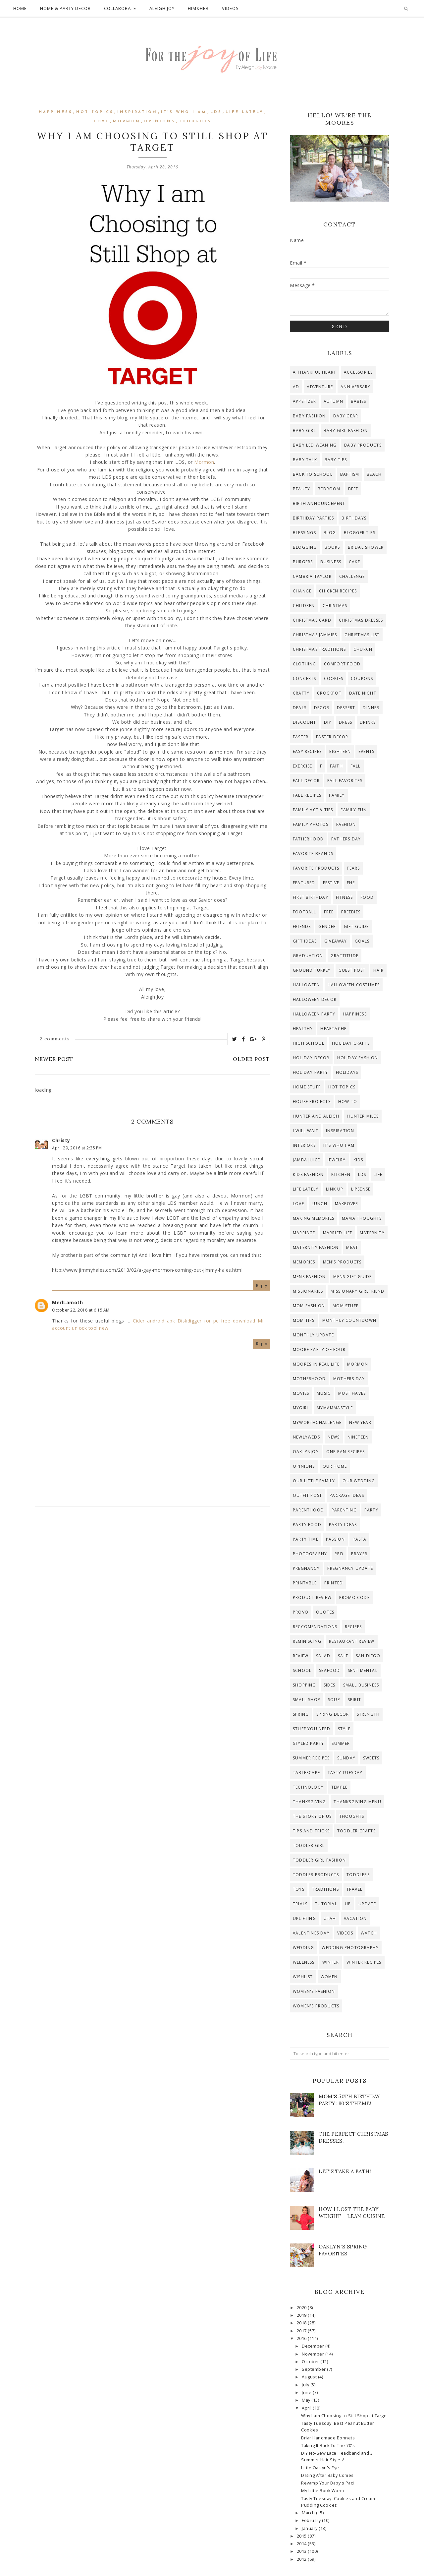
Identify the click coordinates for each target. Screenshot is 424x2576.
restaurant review (351, 1641)
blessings (304, 532)
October (311, 2361)
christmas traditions (319, 649)
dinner (371, 707)
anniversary (355, 387)
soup (334, 1699)
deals (299, 707)
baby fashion (309, 416)
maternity (372, 1233)
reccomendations (315, 1626)
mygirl (301, 1408)
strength (368, 1714)
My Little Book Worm (322, 2490)
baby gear (345, 416)
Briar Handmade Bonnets (328, 2438)
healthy (303, 1028)
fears (353, 868)
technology (308, 1787)
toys (298, 1889)
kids (358, 1160)
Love (101, 121)
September (314, 2369)
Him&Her (198, 8)
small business (361, 1685)
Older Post (251, 1059)
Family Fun (354, 810)
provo (300, 1612)
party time (305, 1539)
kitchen (340, 1174)
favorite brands (313, 853)
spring (301, 1714)
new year (360, 1422)
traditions (325, 1889)
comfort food (342, 664)
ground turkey (312, 970)
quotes (325, 1612)
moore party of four (319, 1349)
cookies (333, 678)
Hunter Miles (362, 1116)
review (300, 1656)
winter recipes (364, 1962)
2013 (302, 2551)
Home (20, 8)
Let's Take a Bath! (345, 2171)
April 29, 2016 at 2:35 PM (77, 1148)
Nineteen (358, 1437)
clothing (304, 664)
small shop (306, 1699)
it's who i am (184, 112)
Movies (301, 1393)
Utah (330, 1918)
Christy (61, 1140)
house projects (312, 1101)
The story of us (312, 1816)
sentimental (363, 1670)
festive (331, 883)
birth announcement (319, 503)
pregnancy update (350, 1568)
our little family (314, 1481)
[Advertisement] (152, 1571)
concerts (304, 678)
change (302, 591)
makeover (346, 1203)
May (306, 2400)
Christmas (335, 605)
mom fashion (309, 1306)
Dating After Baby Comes (327, 2475)
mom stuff (345, 1306)
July (306, 2385)
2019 (302, 2315)
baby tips (336, 459)
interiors (304, 1145)
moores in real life (316, 1364)
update (367, 1904)
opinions (159, 121)
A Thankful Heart (314, 372)
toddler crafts (356, 1831)
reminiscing (307, 1641)
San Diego (368, 1656)
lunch (319, 1203)
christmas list (362, 635)
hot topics (95, 112)
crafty (301, 693)
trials (300, 1904)
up (348, 1904)
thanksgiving (309, 1802)
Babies (358, 401)
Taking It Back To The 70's (328, 2445)
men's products (342, 1262)
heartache (333, 1028)
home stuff (307, 1087)
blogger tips (359, 532)
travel (354, 1889)
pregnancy (306, 1568)
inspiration (137, 112)
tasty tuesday (345, 1772)
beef (353, 489)
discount (304, 722)
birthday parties (313, 518)
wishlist (303, 1977)
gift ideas (305, 941)
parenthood (308, 1510)
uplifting (304, 1918)
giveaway (335, 941)
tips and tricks (311, 1831)
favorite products (316, 868)
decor (321, 707)
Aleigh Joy (162, 8)
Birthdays (354, 518)
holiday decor (311, 1058)
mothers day (349, 1378)
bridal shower (366, 547)
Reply (261, 1285)
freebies (350, 912)
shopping (304, 1685)
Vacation (355, 1918)
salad (323, 1656)
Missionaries (308, 1291)
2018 (302, 2323)
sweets (371, 1758)
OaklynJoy (306, 1451)
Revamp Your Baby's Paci (327, 2483)
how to (347, 1101)
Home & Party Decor (65, 8)
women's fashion (314, 1991)
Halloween (306, 985)
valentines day (311, 1933)
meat (352, 1247)
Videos (230, 8)
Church (362, 649)
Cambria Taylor (312, 576)
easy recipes (307, 751)
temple (339, 1787)
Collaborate (120, 8)
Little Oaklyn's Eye (320, 2468)
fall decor (306, 780)
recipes (353, 1626)
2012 (302, 2559)
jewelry (336, 1160)
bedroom (329, 489)
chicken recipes (338, 591)
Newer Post (54, 1059)
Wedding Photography (350, 1947)
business (330, 562)
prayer (359, 1554)
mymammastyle (335, 1408)
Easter (300, 737)
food (367, 897)
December (313, 2346)
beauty (301, 489)
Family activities (313, 810)
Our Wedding (359, 1481)
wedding (303, 1947)
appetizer (304, 401)
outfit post (307, 1495)
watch (369, 1933)
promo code (354, 1597)
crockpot (329, 693)
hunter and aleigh (316, 1116)
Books (332, 547)
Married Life (337, 1233)
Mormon (126, 121)
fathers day (346, 839)
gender (327, 926)
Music (324, 1393)
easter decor (332, 737)
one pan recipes (345, 1451)
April (307, 2408)
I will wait (305, 1131)
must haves (352, 1393)
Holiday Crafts (351, 1043)
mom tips (304, 1320)
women (329, 1977)
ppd (339, 1554)
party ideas (343, 1524)
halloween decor (315, 999)
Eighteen (340, 751)
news (334, 1437)
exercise (302, 766)
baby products (363, 445)
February (312, 2520)
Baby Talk (305, 459)
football (304, 912)
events (366, 751)
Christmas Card (312, 620)
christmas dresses (361, 620)
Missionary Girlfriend (357, 1291)
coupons (362, 678)
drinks (368, 722)
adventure (320, 387)
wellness (304, 1962)
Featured (304, 883)
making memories (313, 1218)
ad (296, 387)
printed (333, 1583)
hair (378, 970)
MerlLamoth (67, 1302)
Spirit (354, 1699)
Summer (341, 1743)
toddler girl (309, 1845)
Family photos (311, 824)
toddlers (358, 1874)
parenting (344, 1510)
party (371, 1510)
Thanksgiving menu (357, 1802)
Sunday (346, 1758)
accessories (358, 372)
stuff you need (311, 1729)
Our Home (335, 1466)
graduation (308, 955)
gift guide (356, 926)
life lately (245, 112)
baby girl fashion (346, 430)
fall (355, 766)
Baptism (349, 474)
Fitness (344, 897)
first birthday (310, 897)
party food (307, 1524)
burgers (303, 562)
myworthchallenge (317, 1422)
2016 (302, 2338)
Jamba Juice (306, 1160)
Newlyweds (306, 1437)
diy (328, 722)
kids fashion (308, 1174)
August (310, 2377)
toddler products (316, 1874)
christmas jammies (315, 635)
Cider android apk (154, 1321)
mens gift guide (352, 1276)
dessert (346, 707)
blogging (305, 547)
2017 (302, 2331)
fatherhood (308, 839)
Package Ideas (347, 1495)
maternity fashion (316, 1247)
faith (336, 766)
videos (345, 1933)
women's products (316, 2006)
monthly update (313, 1335)
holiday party (310, 1072)
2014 (302, 2543)
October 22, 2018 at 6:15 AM (81, 1310)
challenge (352, 576)
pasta (359, 1539)
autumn (333, 401)
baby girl (304, 430)
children (304, 605)
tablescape (306, 1772)
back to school (313, 474)
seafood (329, 1670)
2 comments (55, 1039)
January (310, 2528)
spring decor (332, 1714)
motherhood (309, 1378)
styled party (308, 1743)
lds (216, 112)
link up (334, 1189)
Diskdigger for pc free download (216, 1321)
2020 (302, 2307)
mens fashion (309, 1276)
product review (312, 1597)
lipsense (361, 1189)
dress (345, 722)
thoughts (195, 121)
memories (304, 1262)
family (336, 795)
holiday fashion (357, 1058)
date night (362, 693)
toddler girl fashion (319, 1860)
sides (330, 1685)
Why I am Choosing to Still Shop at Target (344, 2416)
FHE (351, 883)
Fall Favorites (344, 780)
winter (330, 1962)
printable (305, 1583)
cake (354, 562)
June (307, 2392)
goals (362, 941)
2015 (302, 2536)
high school (308, 1043)
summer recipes (311, 1758)
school (302, 1670)
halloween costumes (354, 985)
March (309, 2513)
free (329, 912)
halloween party (314, 1014)
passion (335, 1539)
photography (310, 1554)
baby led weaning (315, 445)
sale (343, 1656)
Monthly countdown (349, 1320)
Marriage (304, 1233)
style (344, 1729)
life (378, 1174)
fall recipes (307, 795)
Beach (374, 474)
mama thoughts (362, 1218)
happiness (56, 112)
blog (330, 532)
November (313, 2354)
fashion (346, 824)
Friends (302, 926)
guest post (352, 970)
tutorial (326, 1904)
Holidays (347, 1072)
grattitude (344, 955)
